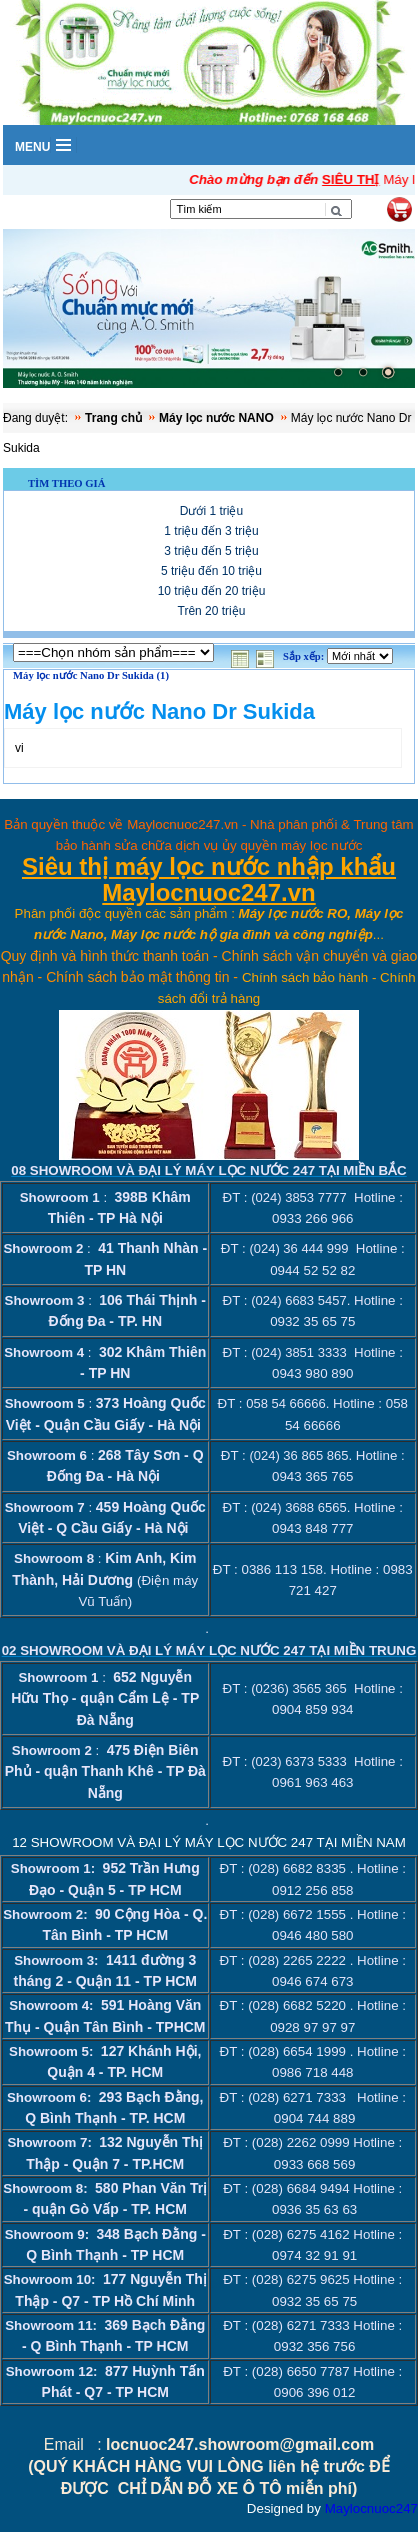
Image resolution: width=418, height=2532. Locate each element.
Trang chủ (113, 417)
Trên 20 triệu (212, 610)
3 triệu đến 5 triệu (211, 550)
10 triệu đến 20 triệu (212, 590)
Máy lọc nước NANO (216, 417)
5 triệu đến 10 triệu (211, 570)
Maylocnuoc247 (371, 2507)
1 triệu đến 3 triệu (211, 530)
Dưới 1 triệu (211, 510)
